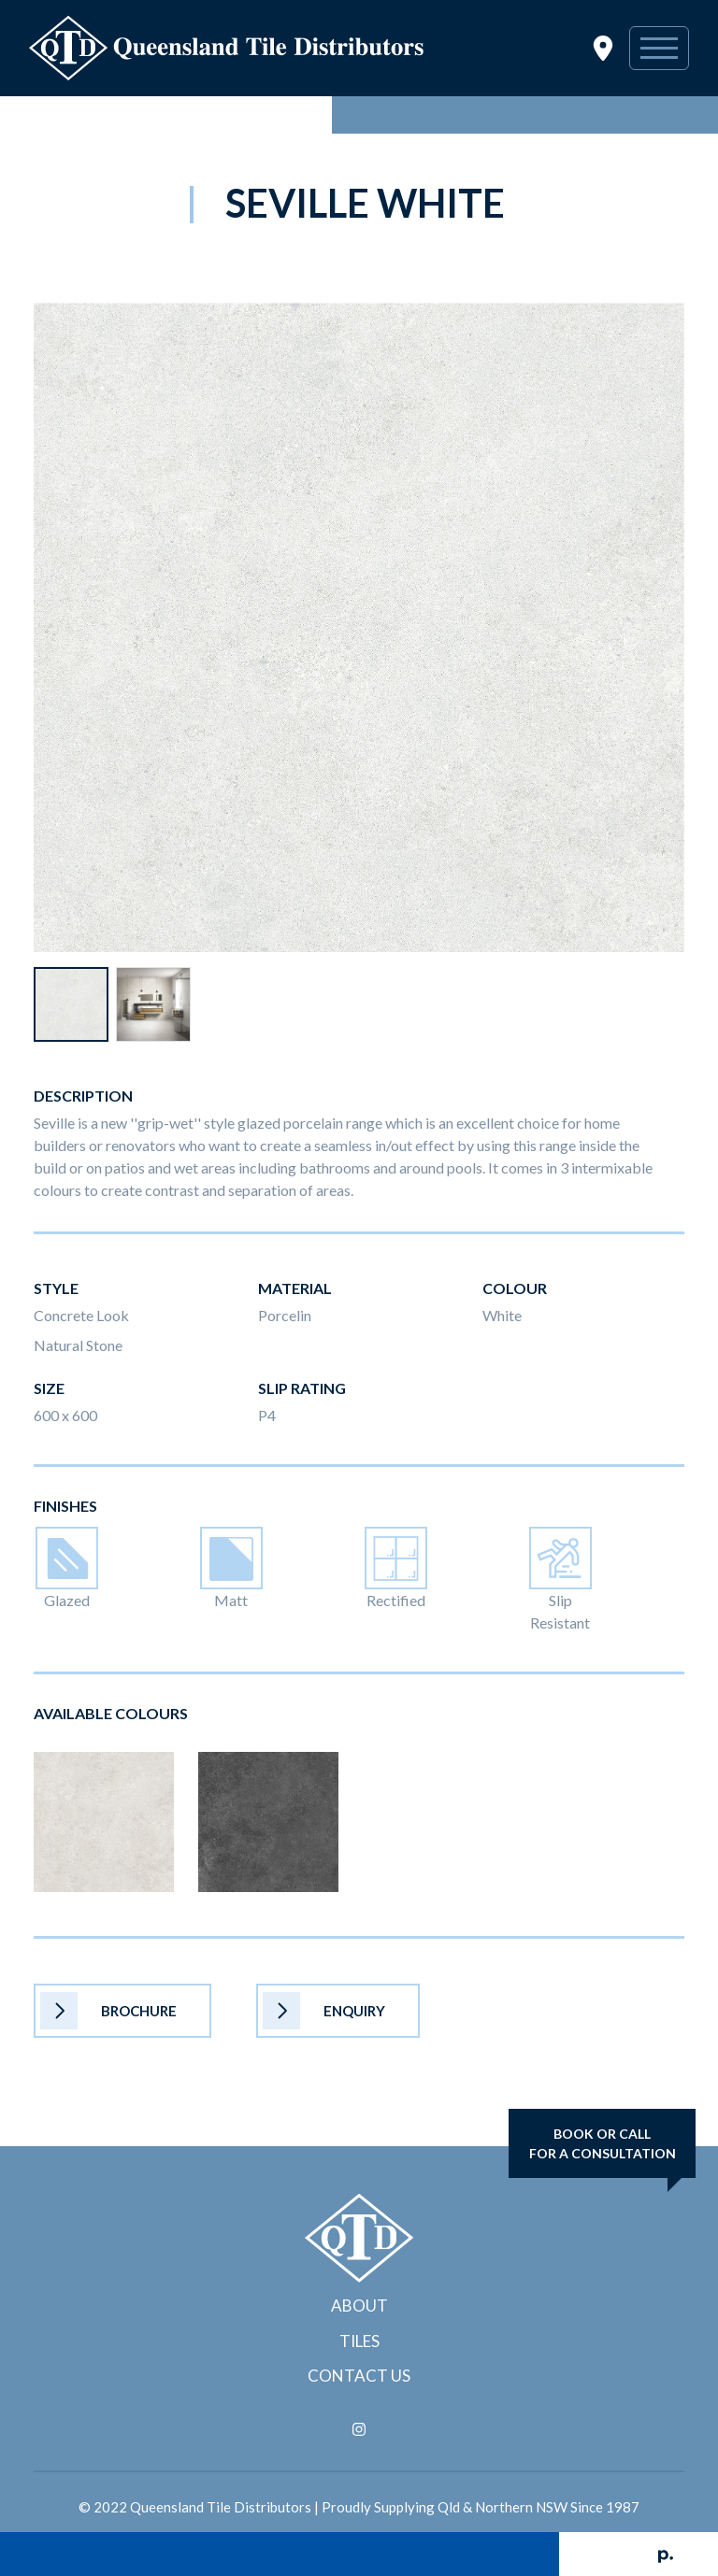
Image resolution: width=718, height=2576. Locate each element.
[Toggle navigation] (659, 48)
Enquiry (324, 2010)
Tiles (359, 2341)
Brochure (108, 2010)
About (359, 2305)
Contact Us (359, 2375)
